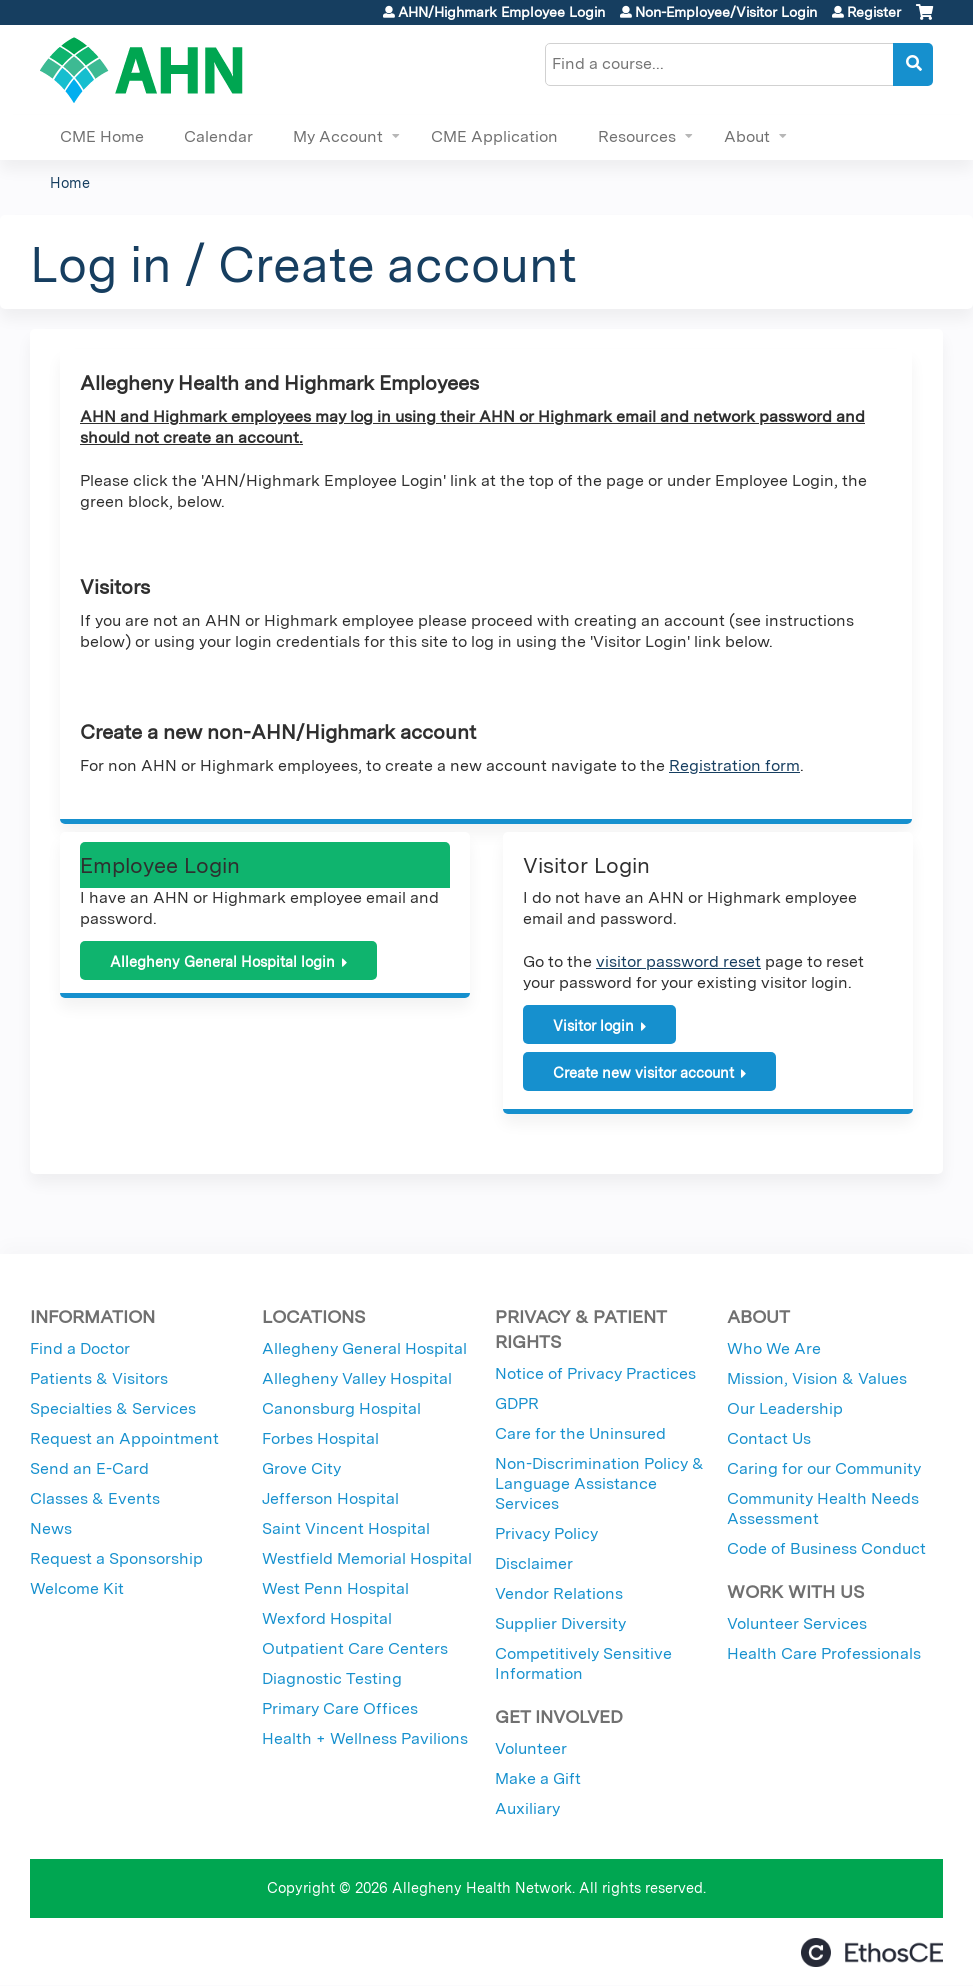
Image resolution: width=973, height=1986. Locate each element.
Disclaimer (534, 1563)
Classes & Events (95, 1498)
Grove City (301, 1468)
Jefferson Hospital (330, 1498)
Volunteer (531, 1748)
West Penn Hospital (335, 1588)
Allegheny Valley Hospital (357, 1378)
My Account (338, 136)
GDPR (517, 1403)
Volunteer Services (797, 1623)
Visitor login (593, 1025)
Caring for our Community (824, 1468)
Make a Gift (538, 1778)
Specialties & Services (113, 1408)
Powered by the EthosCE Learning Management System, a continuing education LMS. (872, 1952)
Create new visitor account (643, 1072)
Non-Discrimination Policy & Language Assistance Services (599, 1483)
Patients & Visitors (99, 1378)
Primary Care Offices (340, 1708)
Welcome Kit (77, 1588)
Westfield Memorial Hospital (367, 1558)
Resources (637, 136)
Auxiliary (527, 1808)
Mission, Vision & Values (817, 1378)
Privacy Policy (546, 1533)
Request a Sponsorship (116, 1558)
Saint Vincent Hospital (346, 1528)
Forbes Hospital (320, 1438)
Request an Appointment (124, 1438)
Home (70, 182)
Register (874, 12)
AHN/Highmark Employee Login (501, 12)
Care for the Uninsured (580, 1433)
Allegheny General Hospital (364, 1348)
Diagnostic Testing (332, 1678)
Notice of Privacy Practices (595, 1373)
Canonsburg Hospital (341, 1408)
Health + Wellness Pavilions (365, 1738)
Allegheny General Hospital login (222, 961)
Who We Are (774, 1348)
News (51, 1528)
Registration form (734, 765)
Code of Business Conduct (826, 1548)
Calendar (218, 136)
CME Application (494, 136)
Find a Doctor (80, 1348)
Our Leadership (785, 1408)
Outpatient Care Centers (355, 1648)
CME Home (102, 136)
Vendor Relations (559, 1593)
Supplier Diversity (560, 1623)
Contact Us (769, 1438)
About (747, 136)
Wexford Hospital (327, 1618)
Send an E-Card (89, 1468)
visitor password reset (678, 961)
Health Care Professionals (824, 1653)
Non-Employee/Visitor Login (726, 12)
